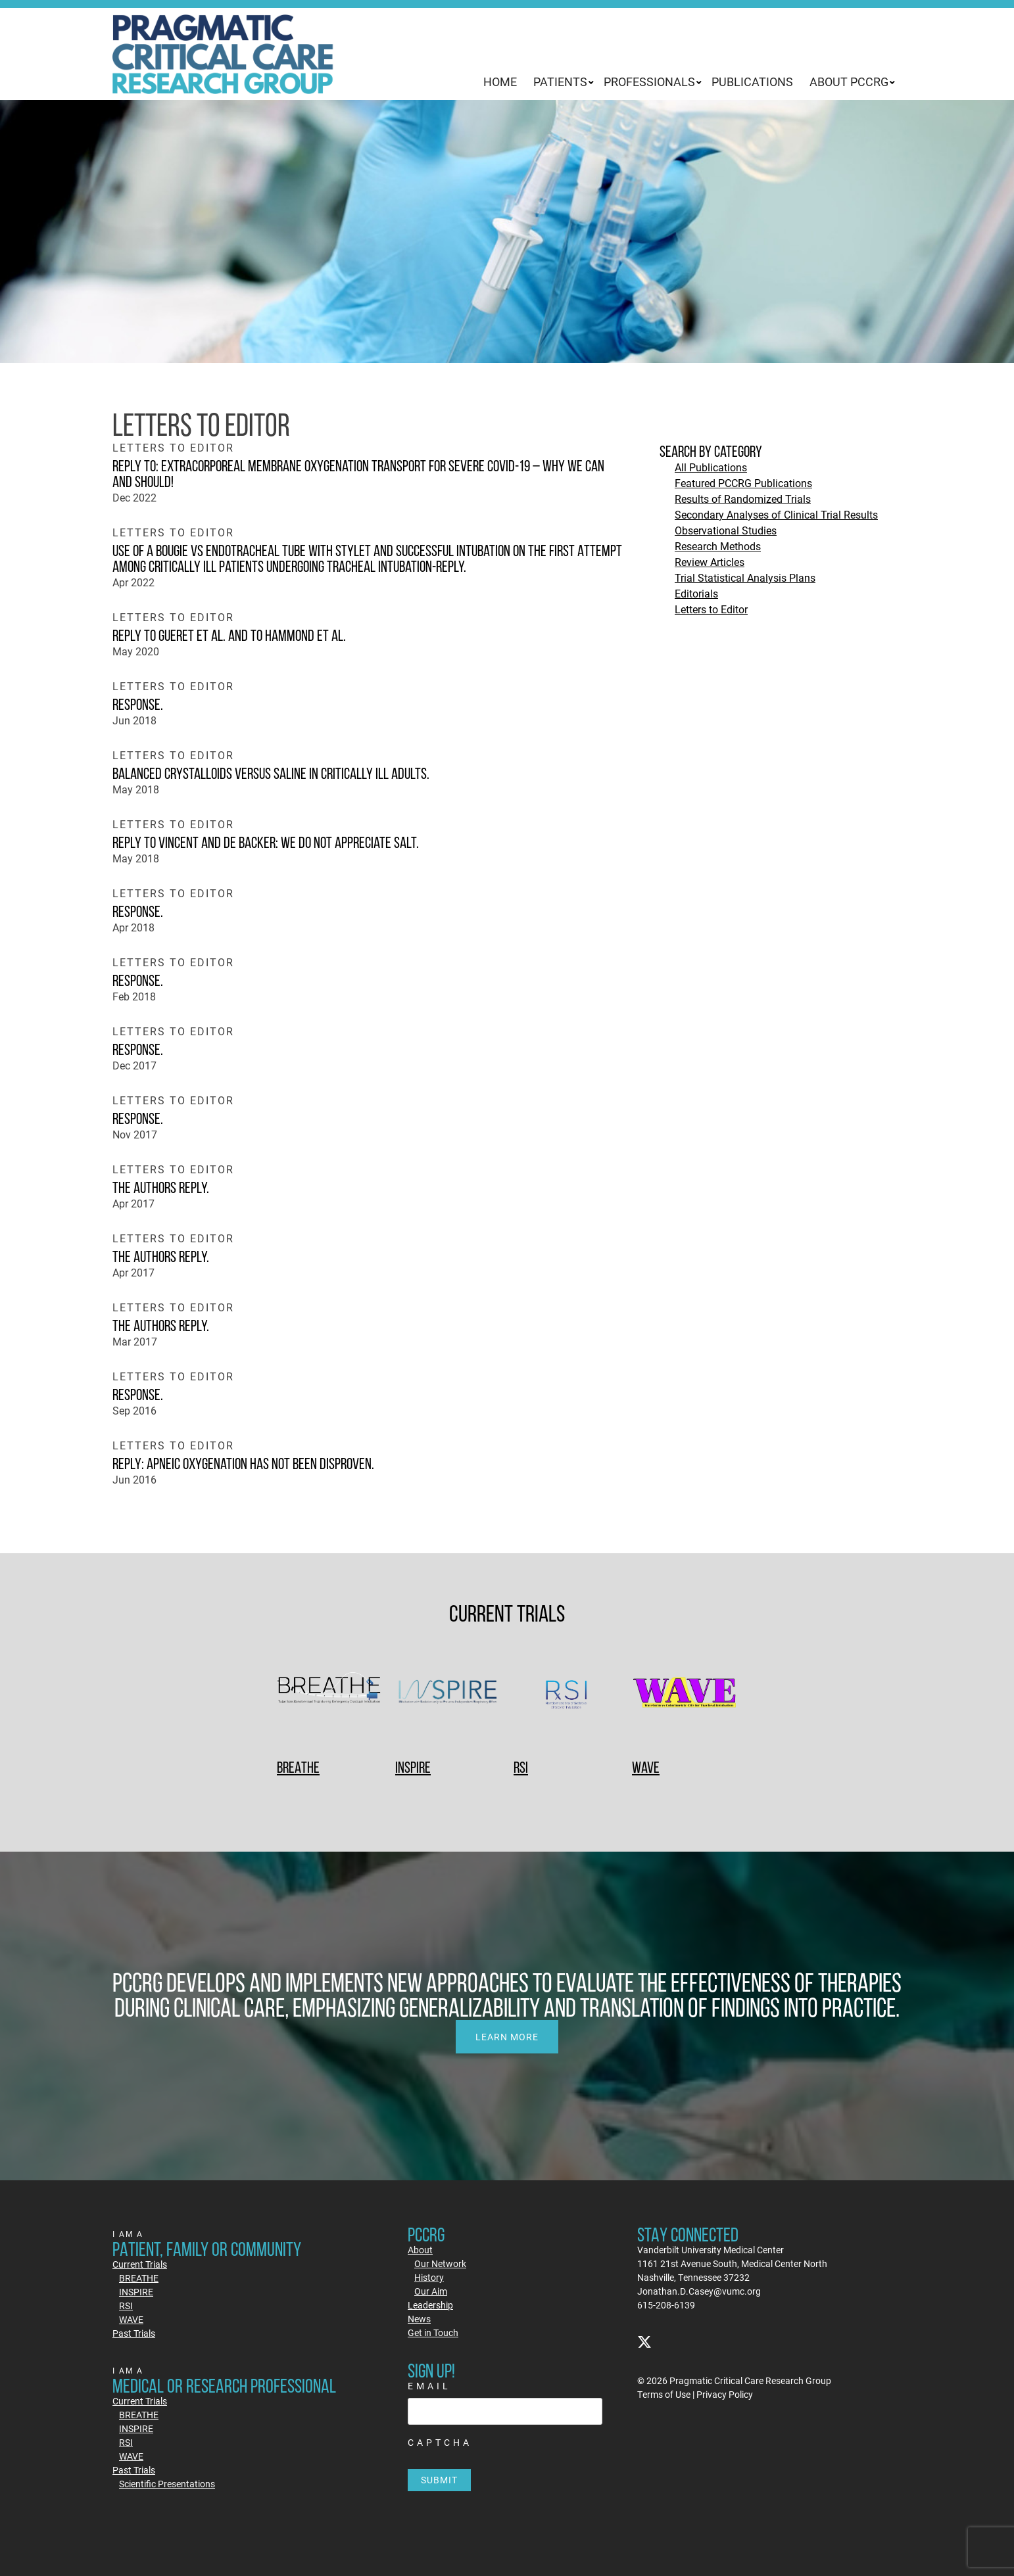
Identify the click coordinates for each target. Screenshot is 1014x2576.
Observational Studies (726, 530)
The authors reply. (160, 1187)
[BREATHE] (329, 1693)
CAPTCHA (440, 2442)
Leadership (430, 2305)
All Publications (711, 467)
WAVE (646, 1767)
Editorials (696, 593)
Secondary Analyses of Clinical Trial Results (776, 514)
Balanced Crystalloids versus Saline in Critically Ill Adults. (270, 773)
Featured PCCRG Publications (743, 483)
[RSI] (566, 1693)
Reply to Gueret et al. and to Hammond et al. (229, 635)
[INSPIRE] (447, 1693)
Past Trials (133, 2333)
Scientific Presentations (167, 2483)
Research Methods (718, 546)
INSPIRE (413, 1767)
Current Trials (139, 2264)
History (429, 2277)
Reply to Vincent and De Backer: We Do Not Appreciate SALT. (265, 842)
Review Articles (709, 562)
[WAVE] (684, 1693)
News (419, 2318)
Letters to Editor (711, 609)
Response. (137, 704)
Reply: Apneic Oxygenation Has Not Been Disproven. (243, 1463)
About (420, 2249)
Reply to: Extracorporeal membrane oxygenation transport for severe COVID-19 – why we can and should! (358, 473)
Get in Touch (433, 2332)
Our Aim (430, 2291)
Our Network (440, 2263)
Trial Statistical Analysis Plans (745, 577)
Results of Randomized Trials (743, 498)
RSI (521, 1767)
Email (429, 2385)
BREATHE (298, 1767)
